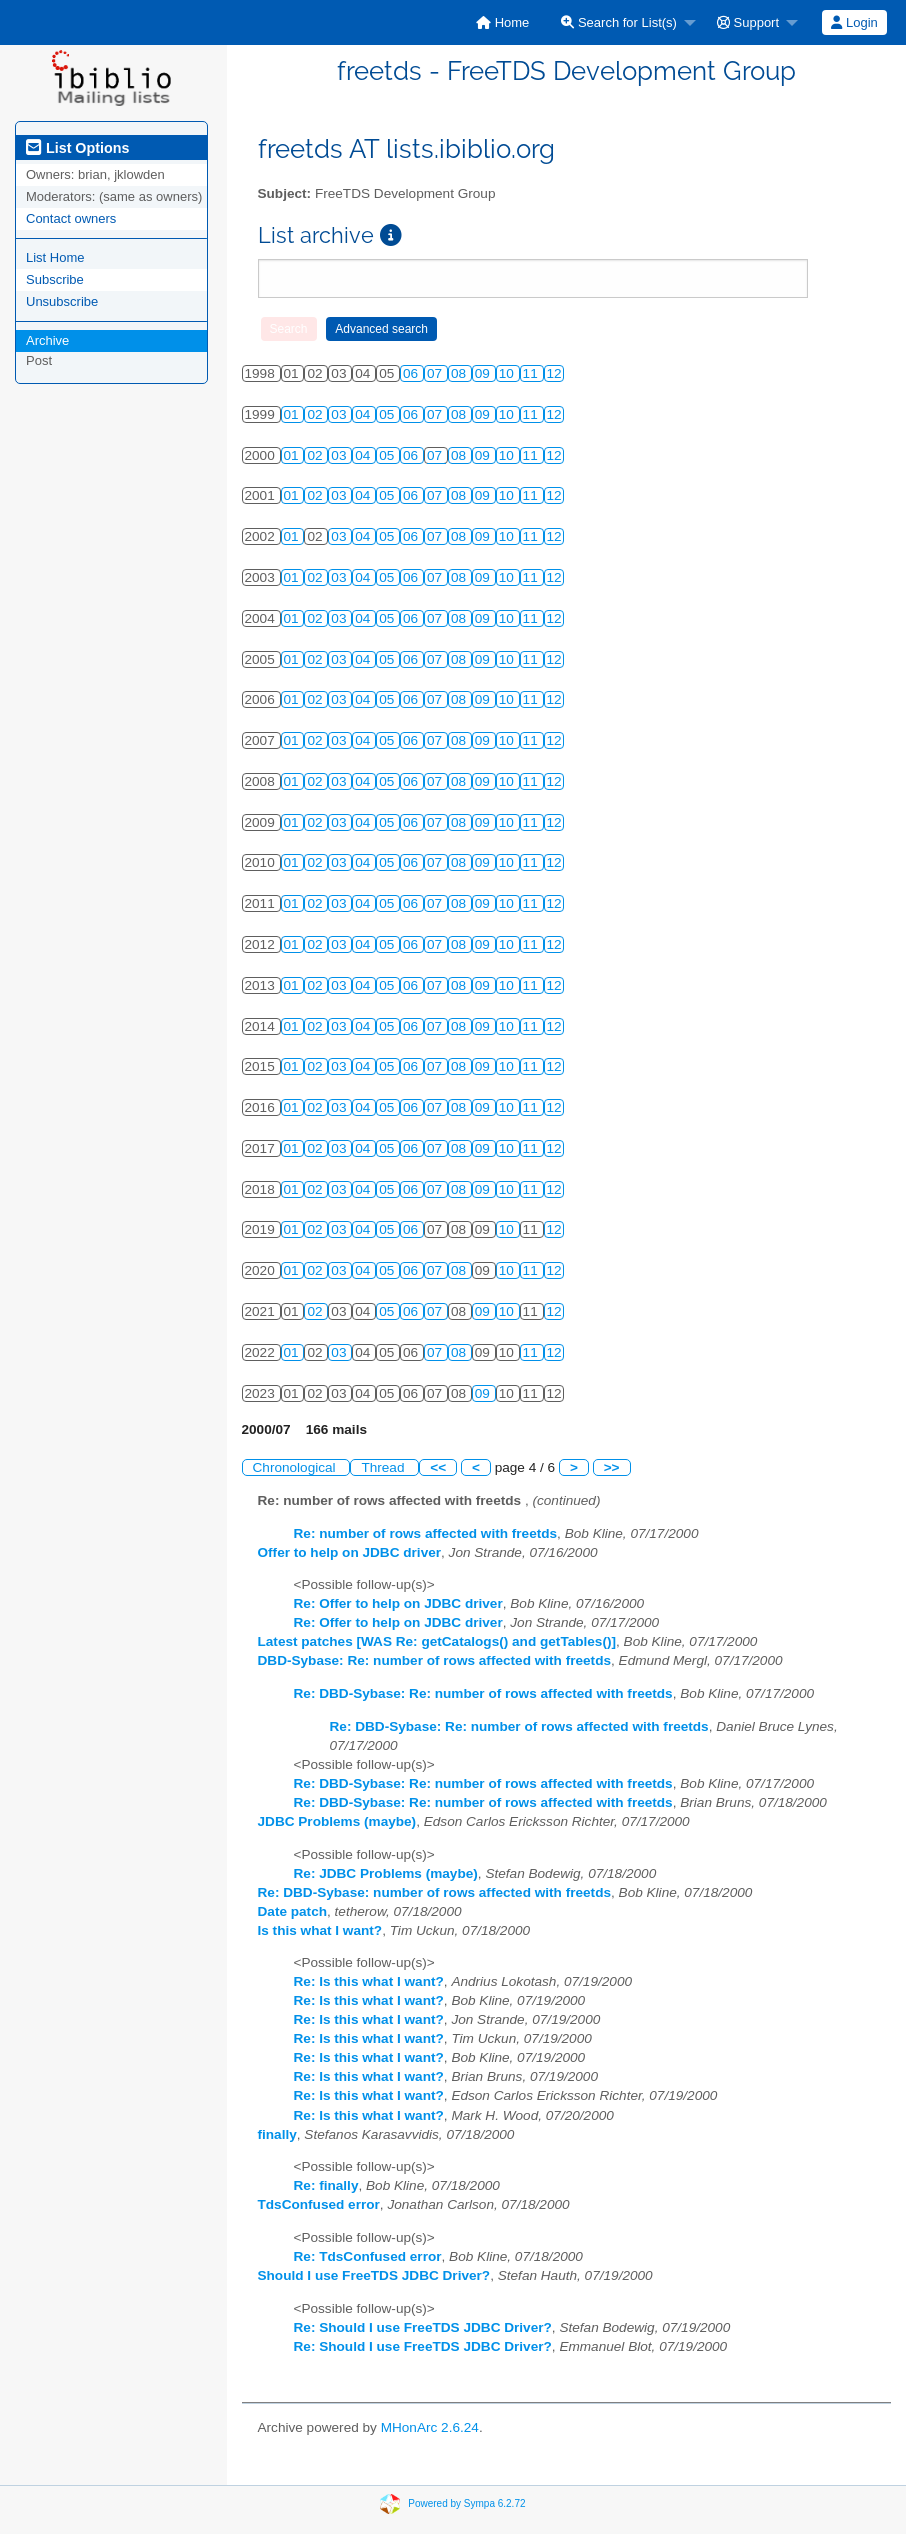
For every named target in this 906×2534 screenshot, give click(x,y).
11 (532, 373)
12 (554, 373)
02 (316, 414)
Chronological (296, 1467)
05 (388, 414)
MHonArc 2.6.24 (430, 2427)
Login (854, 22)
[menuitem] (502, 22)
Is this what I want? (320, 1930)
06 (412, 373)
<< (438, 1467)
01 (293, 414)
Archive (47, 340)
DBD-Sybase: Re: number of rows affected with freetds (435, 1660)
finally (277, 2134)
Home (502, 22)
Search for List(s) (619, 22)
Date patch (293, 1911)
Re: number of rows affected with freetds (426, 1533)
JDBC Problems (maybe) (337, 1821)
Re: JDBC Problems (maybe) (386, 1873)
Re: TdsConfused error (368, 2256)
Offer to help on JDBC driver (350, 1552)
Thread (384, 1467)
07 (436, 373)
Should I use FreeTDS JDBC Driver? (374, 2275)
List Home (55, 257)
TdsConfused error (319, 2204)
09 (484, 373)
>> (612, 1467)
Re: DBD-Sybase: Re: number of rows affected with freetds (483, 1693)
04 (364, 414)
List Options (77, 148)
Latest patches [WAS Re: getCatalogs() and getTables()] (437, 1641)
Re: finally (326, 2185)
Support (748, 22)
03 (340, 414)
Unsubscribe (62, 301)
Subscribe (55, 279)
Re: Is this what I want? (369, 1981)
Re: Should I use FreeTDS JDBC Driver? (423, 2327)
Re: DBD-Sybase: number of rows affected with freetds (435, 1892)
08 (460, 373)
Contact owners (71, 218)
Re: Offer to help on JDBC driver (398, 1603)
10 (508, 373)
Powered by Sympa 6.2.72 (466, 2502)
